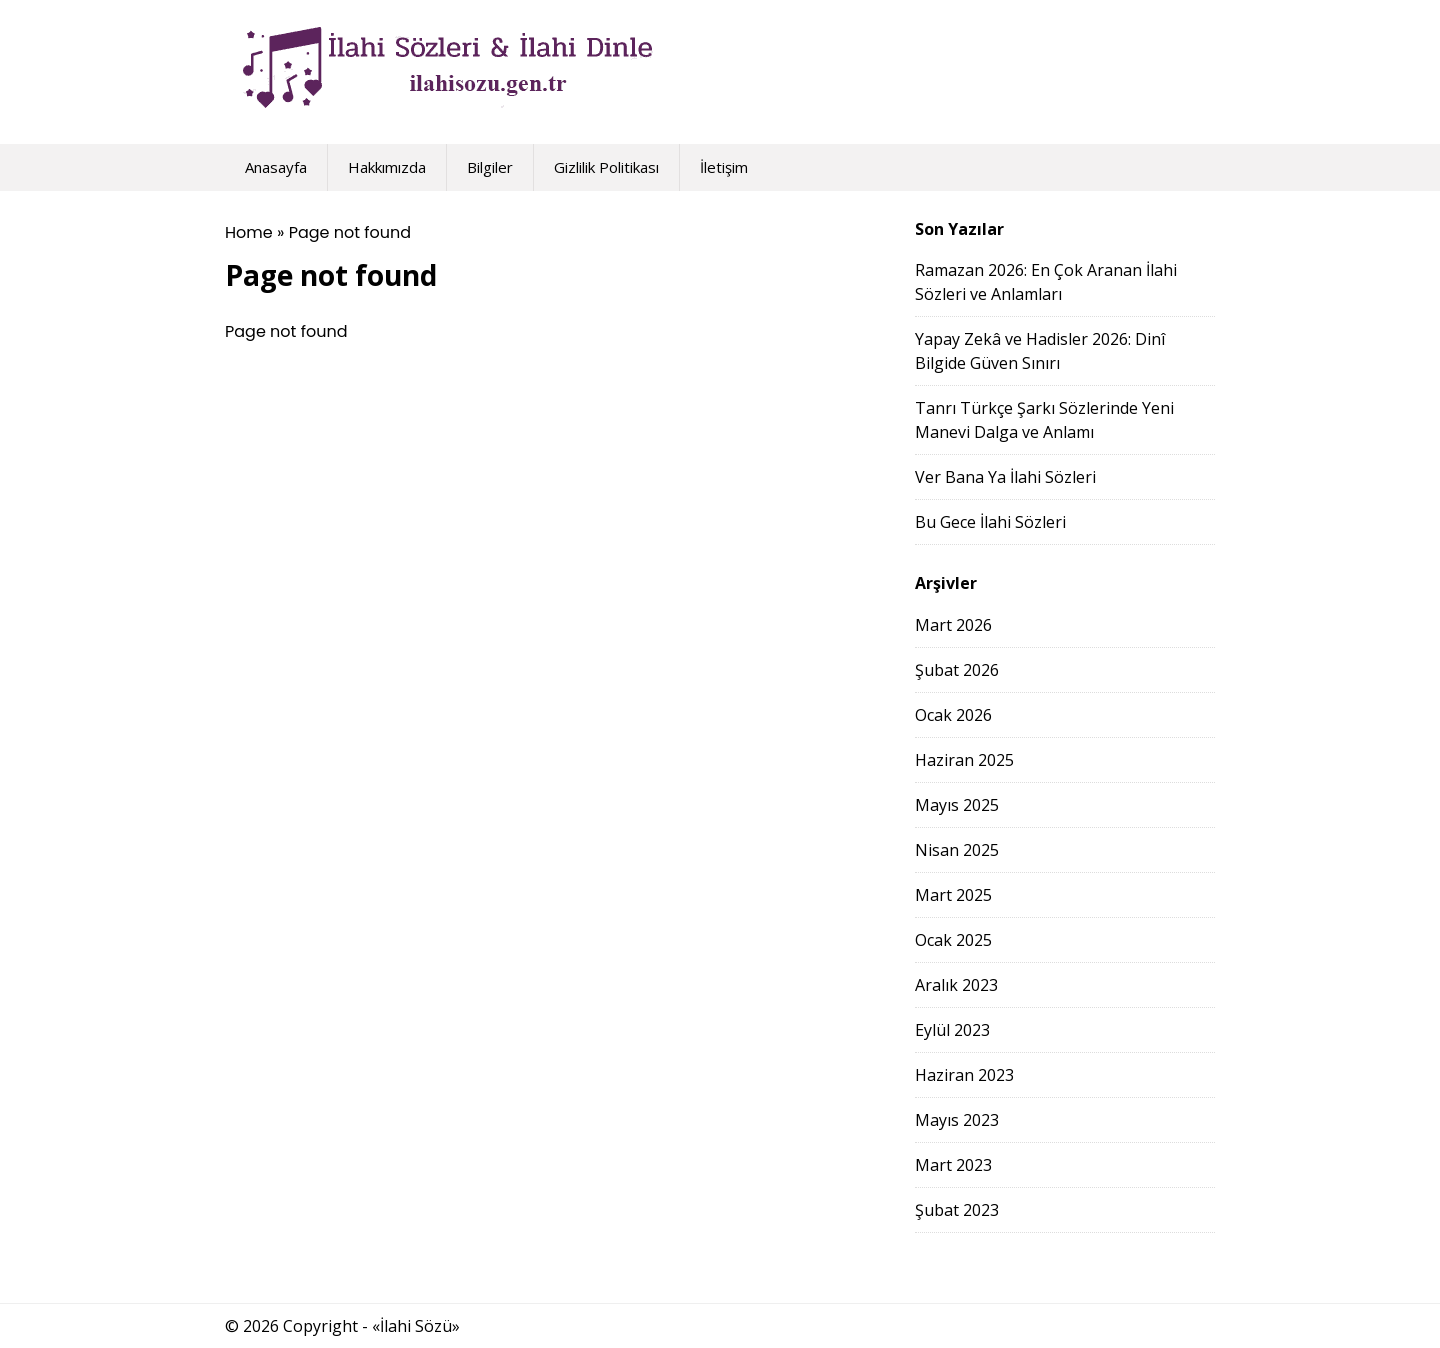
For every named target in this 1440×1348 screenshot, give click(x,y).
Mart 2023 (953, 1165)
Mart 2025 (953, 895)
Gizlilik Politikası (606, 167)
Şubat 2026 (957, 670)
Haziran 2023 (964, 1075)
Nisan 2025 (957, 850)
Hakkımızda (387, 167)
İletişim (724, 167)
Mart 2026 (953, 625)
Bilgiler (490, 167)
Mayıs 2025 (957, 805)
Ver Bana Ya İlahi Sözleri (1005, 477)
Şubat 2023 (957, 1210)
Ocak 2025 (953, 940)
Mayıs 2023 (957, 1120)
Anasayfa (276, 167)
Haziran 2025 (964, 760)
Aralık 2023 (956, 985)
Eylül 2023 (952, 1030)
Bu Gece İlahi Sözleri (990, 522)
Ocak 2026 (953, 715)
